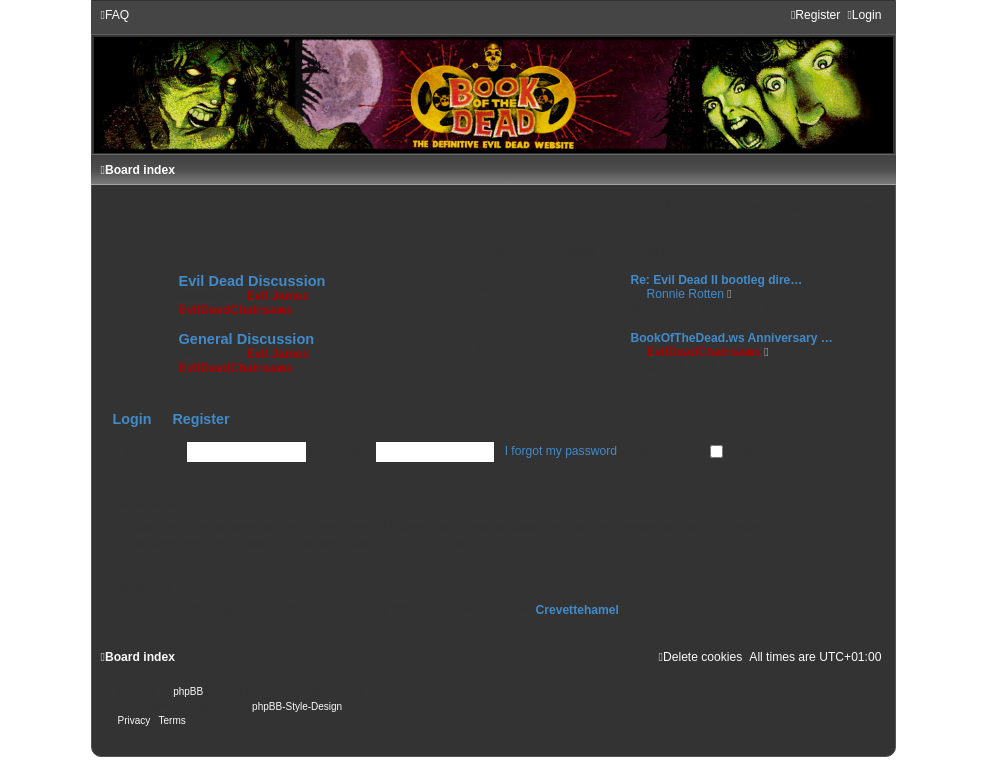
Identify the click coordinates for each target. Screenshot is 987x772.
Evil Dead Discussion (252, 281)
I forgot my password (561, 451)
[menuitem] (115, 15)
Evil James (277, 296)
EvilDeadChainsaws (236, 310)
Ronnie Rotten (685, 294)
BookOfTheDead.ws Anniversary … (731, 338)
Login (132, 419)
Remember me (675, 451)
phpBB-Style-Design (297, 706)
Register (200, 419)
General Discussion (247, 339)
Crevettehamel (576, 610)
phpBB (188, 691)
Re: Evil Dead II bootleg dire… (716, 280)
